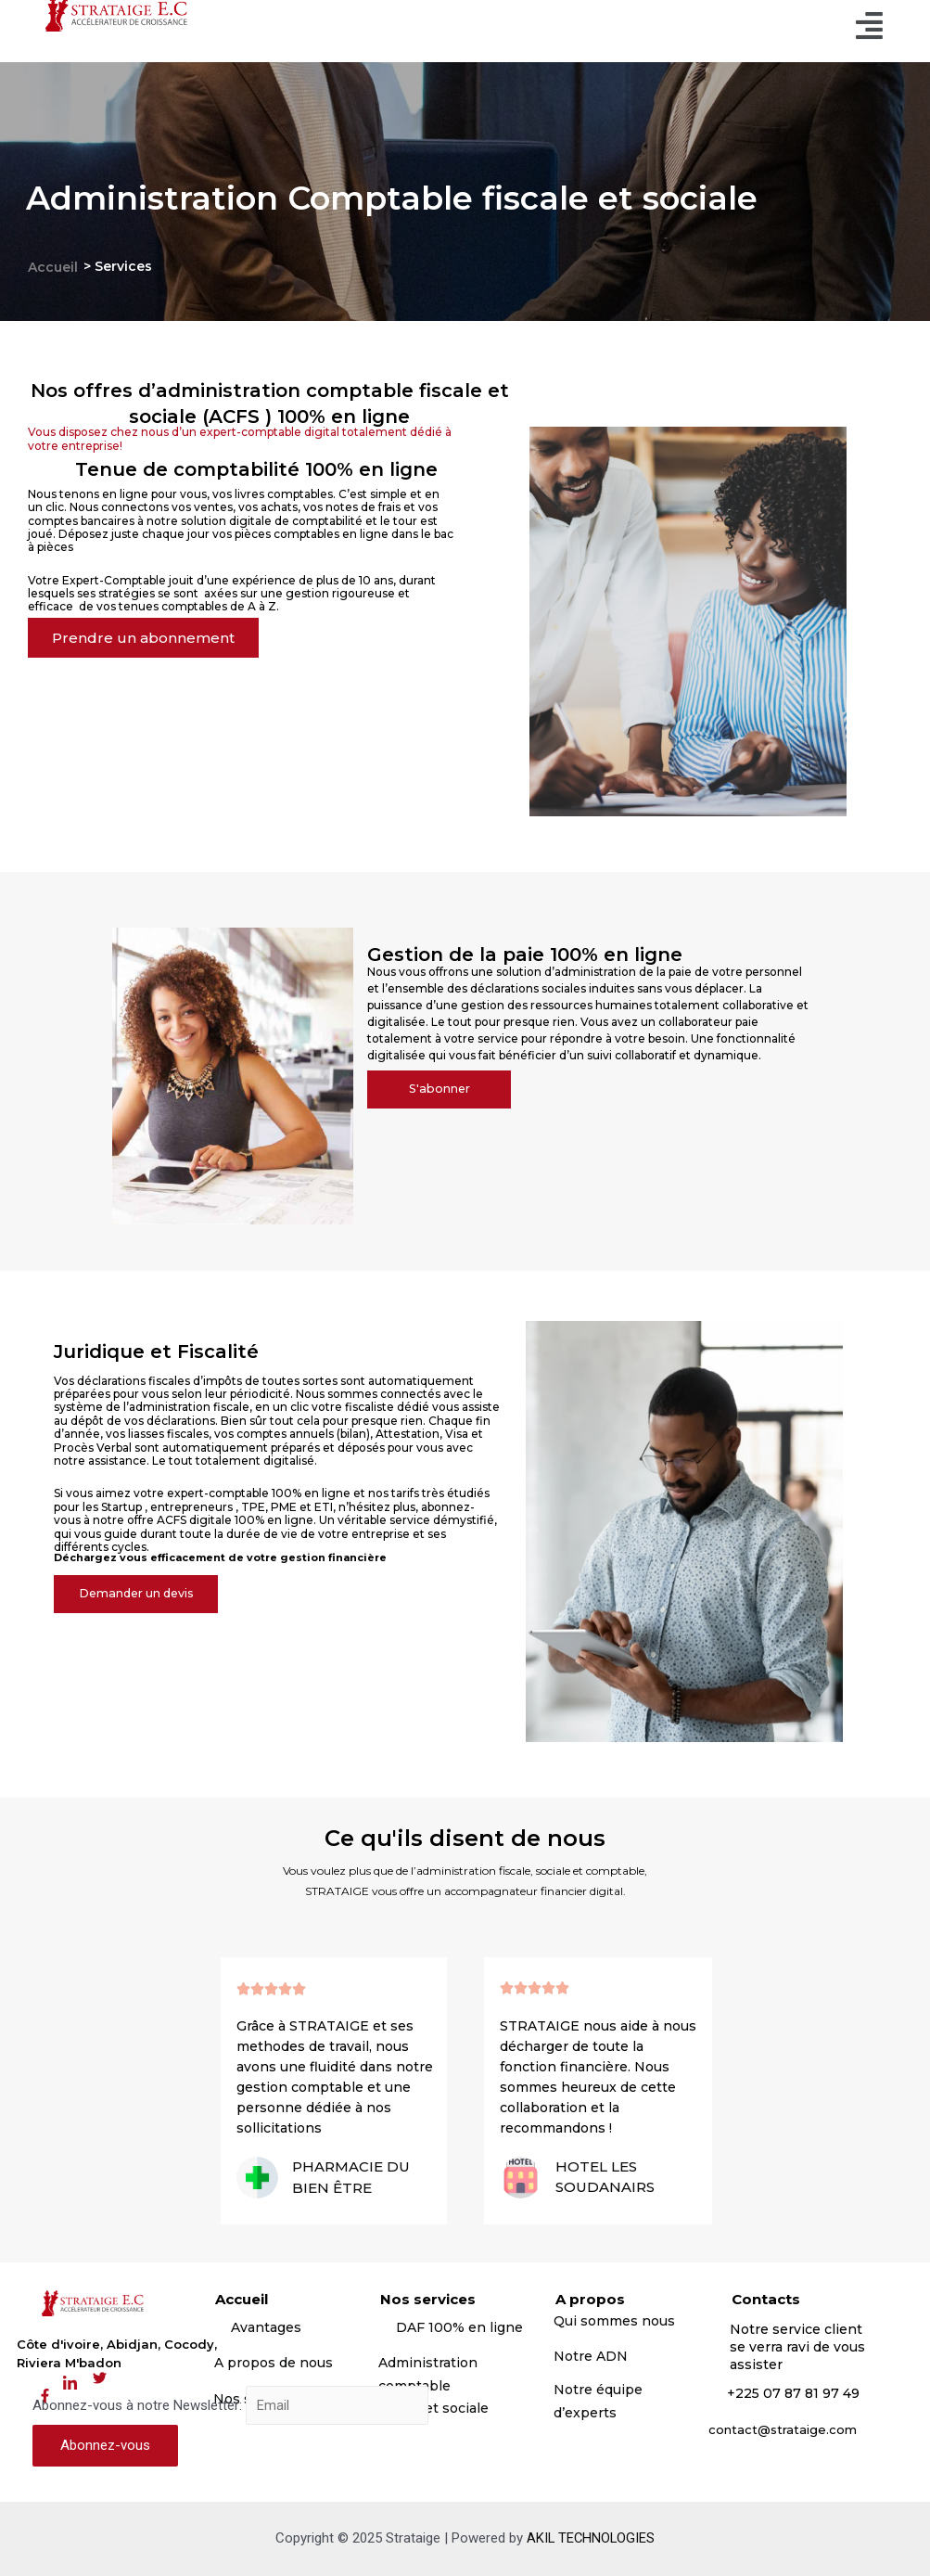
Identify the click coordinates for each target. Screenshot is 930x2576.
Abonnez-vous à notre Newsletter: (230, 2406)
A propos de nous (273, 2362)
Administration (428, 2362)
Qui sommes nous (616, 2321)
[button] (147, 639)
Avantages (266, 2327)
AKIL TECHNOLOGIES (591, 2538)
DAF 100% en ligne (459, 2327)
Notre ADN (591, 2356)
